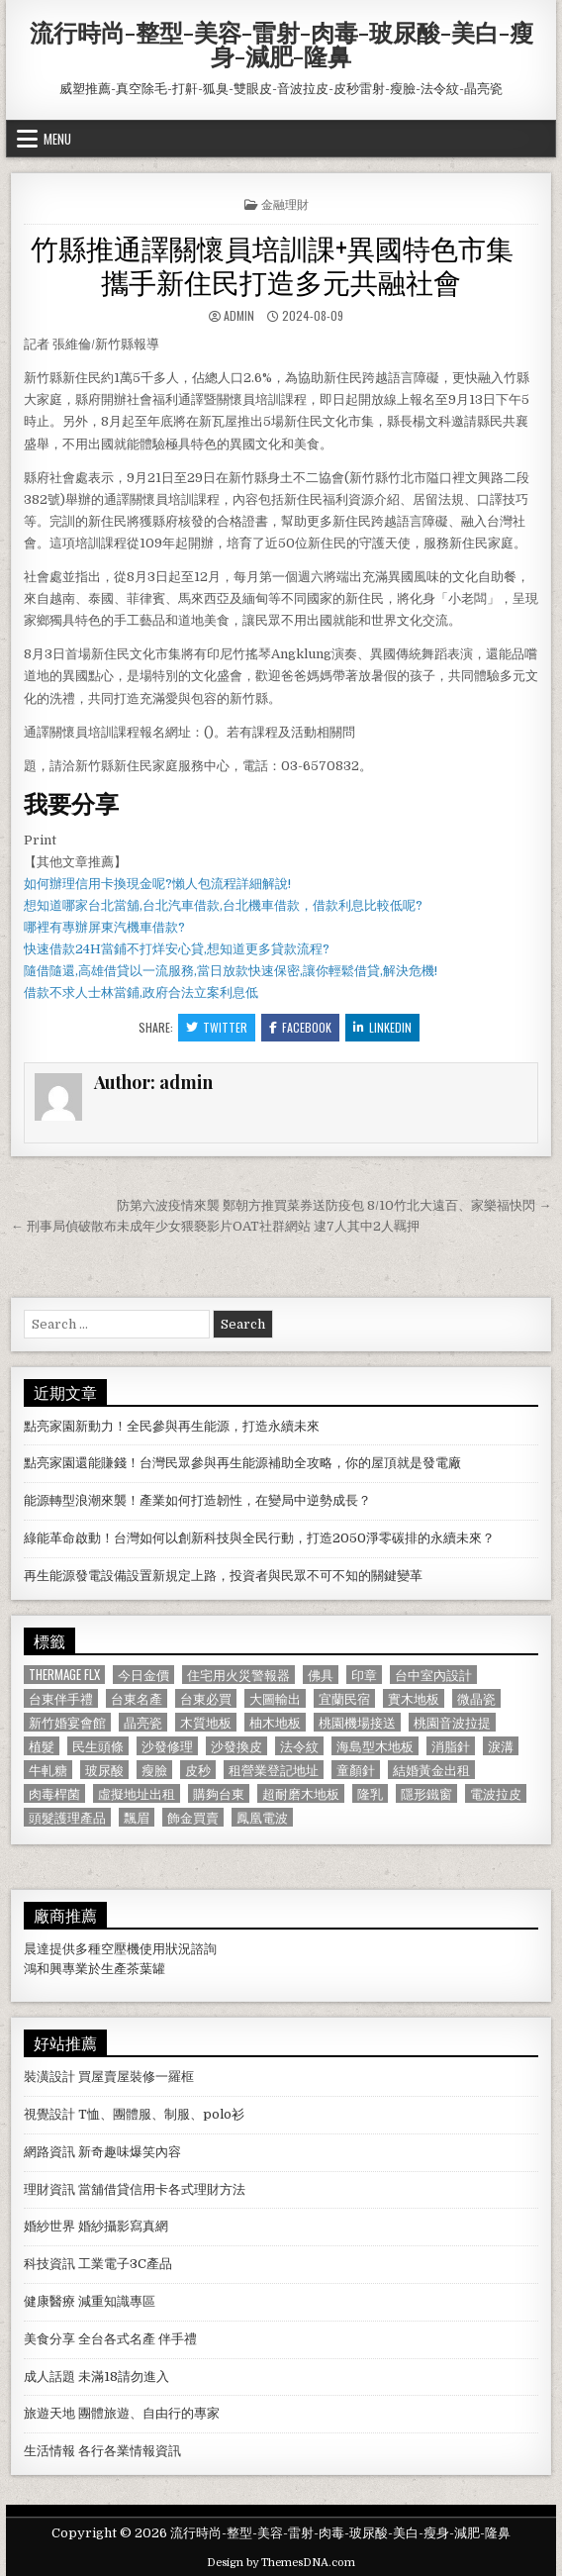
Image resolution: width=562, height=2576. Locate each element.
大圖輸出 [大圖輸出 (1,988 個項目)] (275, 1698)
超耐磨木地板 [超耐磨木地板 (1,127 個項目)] (300, 1793)
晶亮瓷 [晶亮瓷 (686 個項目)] (143, 1722)
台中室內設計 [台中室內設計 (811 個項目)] (433, 1674)
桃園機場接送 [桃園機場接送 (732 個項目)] (357, 1722)
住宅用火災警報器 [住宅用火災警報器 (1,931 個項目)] (238, 1674)
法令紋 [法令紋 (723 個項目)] (299, 1745)
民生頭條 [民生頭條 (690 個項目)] (98, 1745)
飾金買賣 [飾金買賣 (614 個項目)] (193, 1817)
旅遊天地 (49, 2413)
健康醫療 (49, 2301)
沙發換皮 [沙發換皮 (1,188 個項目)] (236, 1745)
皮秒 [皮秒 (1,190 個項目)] (198, 1769)
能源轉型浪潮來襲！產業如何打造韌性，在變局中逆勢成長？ (197, 1500)
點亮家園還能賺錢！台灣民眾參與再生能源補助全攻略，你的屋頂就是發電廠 (242, 1462)
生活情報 (49, 2450)
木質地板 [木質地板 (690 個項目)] (206, 1722)
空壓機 (120, 1948)
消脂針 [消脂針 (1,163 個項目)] (450, 1745)
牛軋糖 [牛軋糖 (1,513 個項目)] (48, 1769)
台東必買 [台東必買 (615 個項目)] (206, 1698)
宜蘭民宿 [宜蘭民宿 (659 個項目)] (344, 1698)
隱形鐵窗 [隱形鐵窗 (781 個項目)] (426, 1793)
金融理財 (285, 203)
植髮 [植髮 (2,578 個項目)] (41, 1745)
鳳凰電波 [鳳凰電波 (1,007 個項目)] (262, 1817)
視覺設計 (49, 2114)
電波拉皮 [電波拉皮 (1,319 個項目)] (495, 1793)
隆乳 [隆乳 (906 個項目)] (370, 1793)
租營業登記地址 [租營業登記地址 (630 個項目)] (274, 1769)
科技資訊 (49, 2263)
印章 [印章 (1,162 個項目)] (364, 1674)
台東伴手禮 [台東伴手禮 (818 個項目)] (61, 1698)
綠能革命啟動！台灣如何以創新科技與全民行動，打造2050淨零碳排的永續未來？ (259, 1538)
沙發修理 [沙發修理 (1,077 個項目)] (167, 1745)
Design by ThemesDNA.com (281, 2562)
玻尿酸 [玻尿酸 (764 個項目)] (104, 1769)
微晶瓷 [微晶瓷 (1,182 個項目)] (476, 1698)
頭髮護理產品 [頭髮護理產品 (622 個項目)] (67, 1817)
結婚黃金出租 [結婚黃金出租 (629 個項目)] (431, 1769)
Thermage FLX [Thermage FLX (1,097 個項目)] (64, 1674)
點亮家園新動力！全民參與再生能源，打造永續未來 (172, 1426)
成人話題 (49, 2376)
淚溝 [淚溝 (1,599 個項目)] (501, 1745)
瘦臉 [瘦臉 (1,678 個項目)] (154, 1769)
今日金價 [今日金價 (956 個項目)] (143, 1674)
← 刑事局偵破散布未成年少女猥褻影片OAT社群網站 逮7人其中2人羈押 (215, 1226)
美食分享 (49, 2338)
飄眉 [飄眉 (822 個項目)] (136, 1817)
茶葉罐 (146, 1968)
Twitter (216, 1027)
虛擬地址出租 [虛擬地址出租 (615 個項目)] (136, 1793)
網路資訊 (49, 2151)
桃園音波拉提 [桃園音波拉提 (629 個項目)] (452, 1722)
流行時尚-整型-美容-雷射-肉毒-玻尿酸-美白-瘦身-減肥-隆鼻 (281, 43)
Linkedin (382, 1027)
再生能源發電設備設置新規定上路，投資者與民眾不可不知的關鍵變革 (223, 1575)
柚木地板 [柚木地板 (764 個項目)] (275, 1722)
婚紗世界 (49, 2226)
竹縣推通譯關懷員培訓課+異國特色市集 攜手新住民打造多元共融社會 (281, 264)
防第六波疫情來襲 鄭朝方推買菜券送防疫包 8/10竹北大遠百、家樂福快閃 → (334, 1205)
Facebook (300, 1027)
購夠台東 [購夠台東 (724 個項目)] (218, 1793)
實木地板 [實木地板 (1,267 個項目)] (413, 1698)
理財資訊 (49, 2189)
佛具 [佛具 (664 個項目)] (320, 1674)
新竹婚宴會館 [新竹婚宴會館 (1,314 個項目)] (67, 1722)
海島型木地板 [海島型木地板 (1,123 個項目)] (375, 1745)
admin (239, 315)
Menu (57, 139)
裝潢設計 (49, 2076)
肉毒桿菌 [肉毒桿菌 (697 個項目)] (54, 1793)
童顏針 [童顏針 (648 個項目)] (355, 1769)
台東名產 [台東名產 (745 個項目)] (136, 1698)
